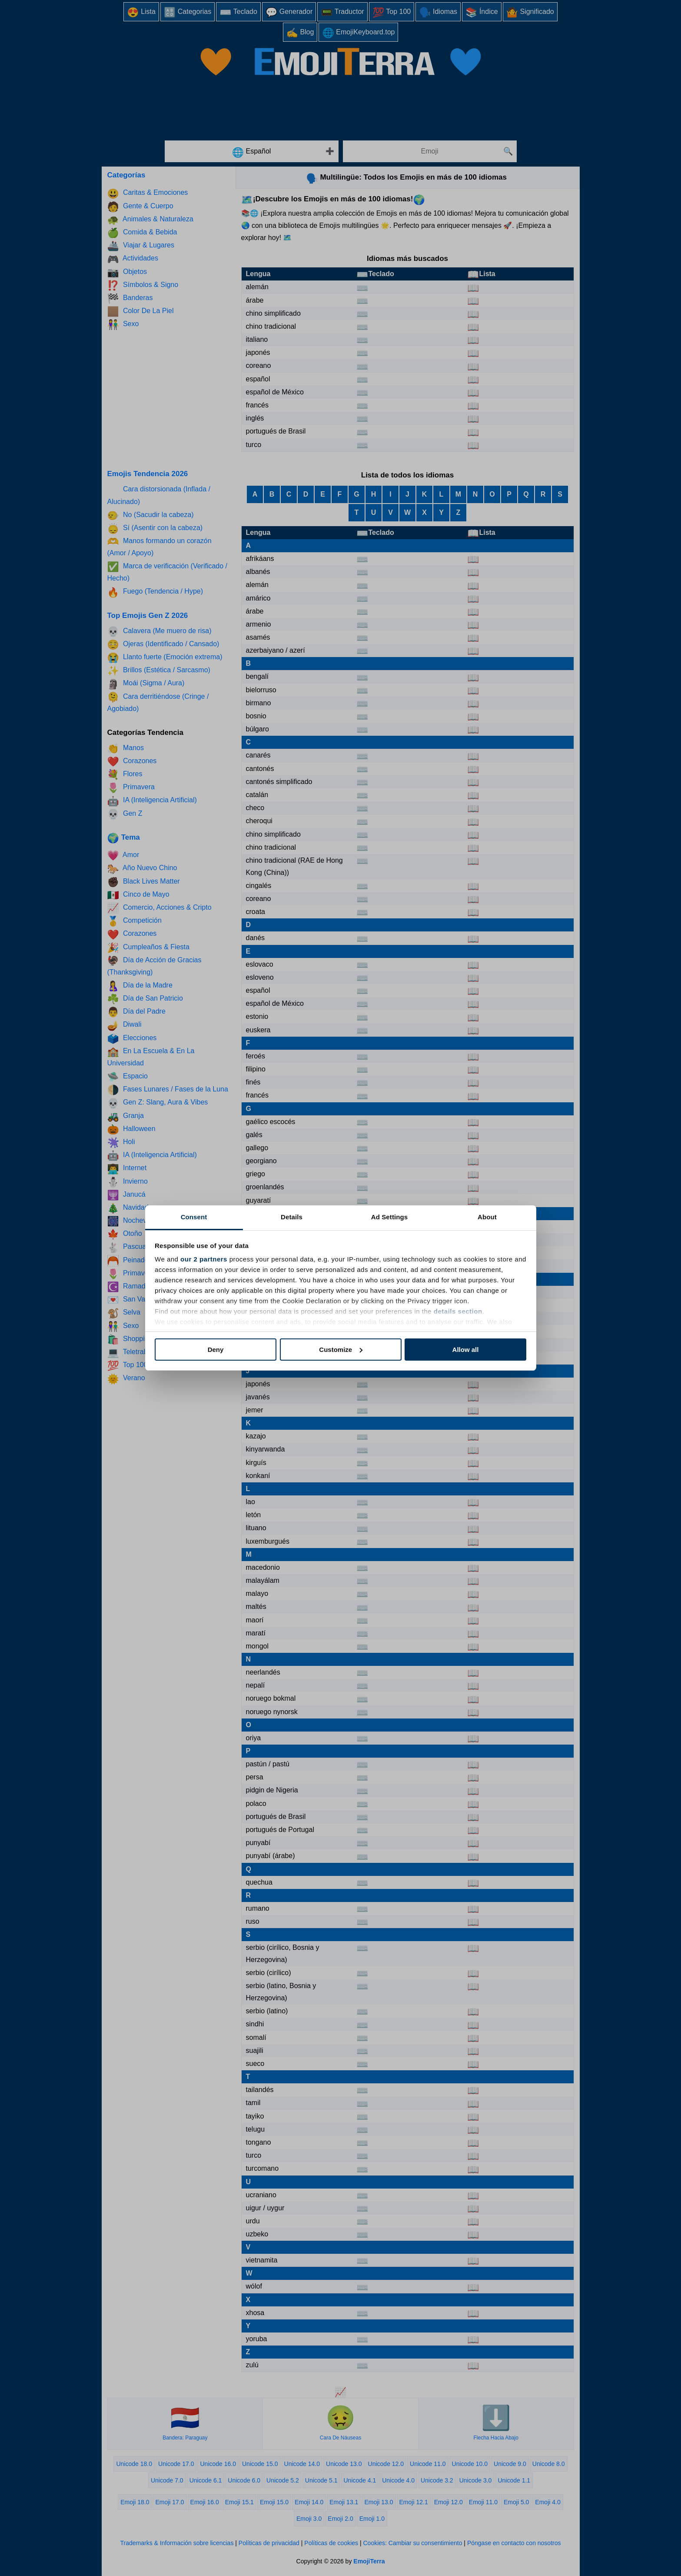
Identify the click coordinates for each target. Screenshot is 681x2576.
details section (458, 1311)
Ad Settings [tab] (389, 1217)
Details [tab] (291, 1217)
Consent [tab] (194, 1217)
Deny (216, 1349)
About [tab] (487, 1217)
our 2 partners (203, 1259)
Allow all (465, 1349)
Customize (340, 1349)
